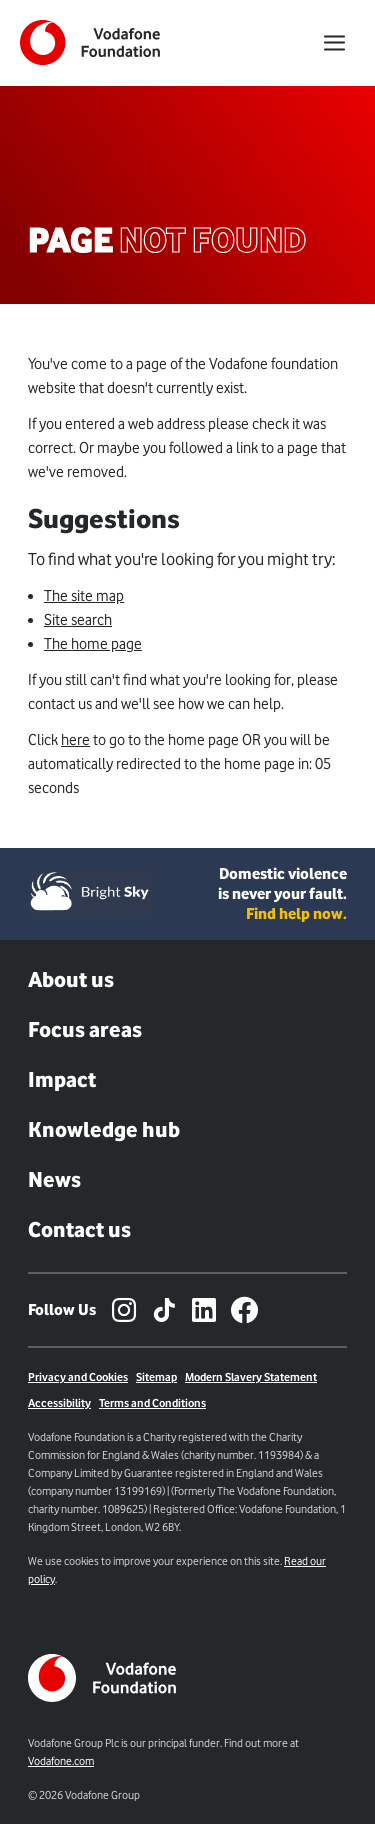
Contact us (79, 1229)
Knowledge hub (104, 1129)
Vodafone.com (61, 1761)
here (75, 740)
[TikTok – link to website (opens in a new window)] (164, 1310)
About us (71, 979)
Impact (62, 1079)
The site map (84, 596)
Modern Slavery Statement (251, 1377)
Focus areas (85, 1029)
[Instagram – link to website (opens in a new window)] (124, 1310)
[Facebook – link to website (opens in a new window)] (244, 1310)
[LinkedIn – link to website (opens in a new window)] (204, 1310)
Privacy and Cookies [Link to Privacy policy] (78, 1377)
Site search (78, 620)
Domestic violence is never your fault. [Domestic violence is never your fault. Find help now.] (282, 894)
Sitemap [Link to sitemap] (156, 1377)
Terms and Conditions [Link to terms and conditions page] (152, 1403)
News (54, 1179)
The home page (93, 644)
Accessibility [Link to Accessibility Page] (59, 1403)
